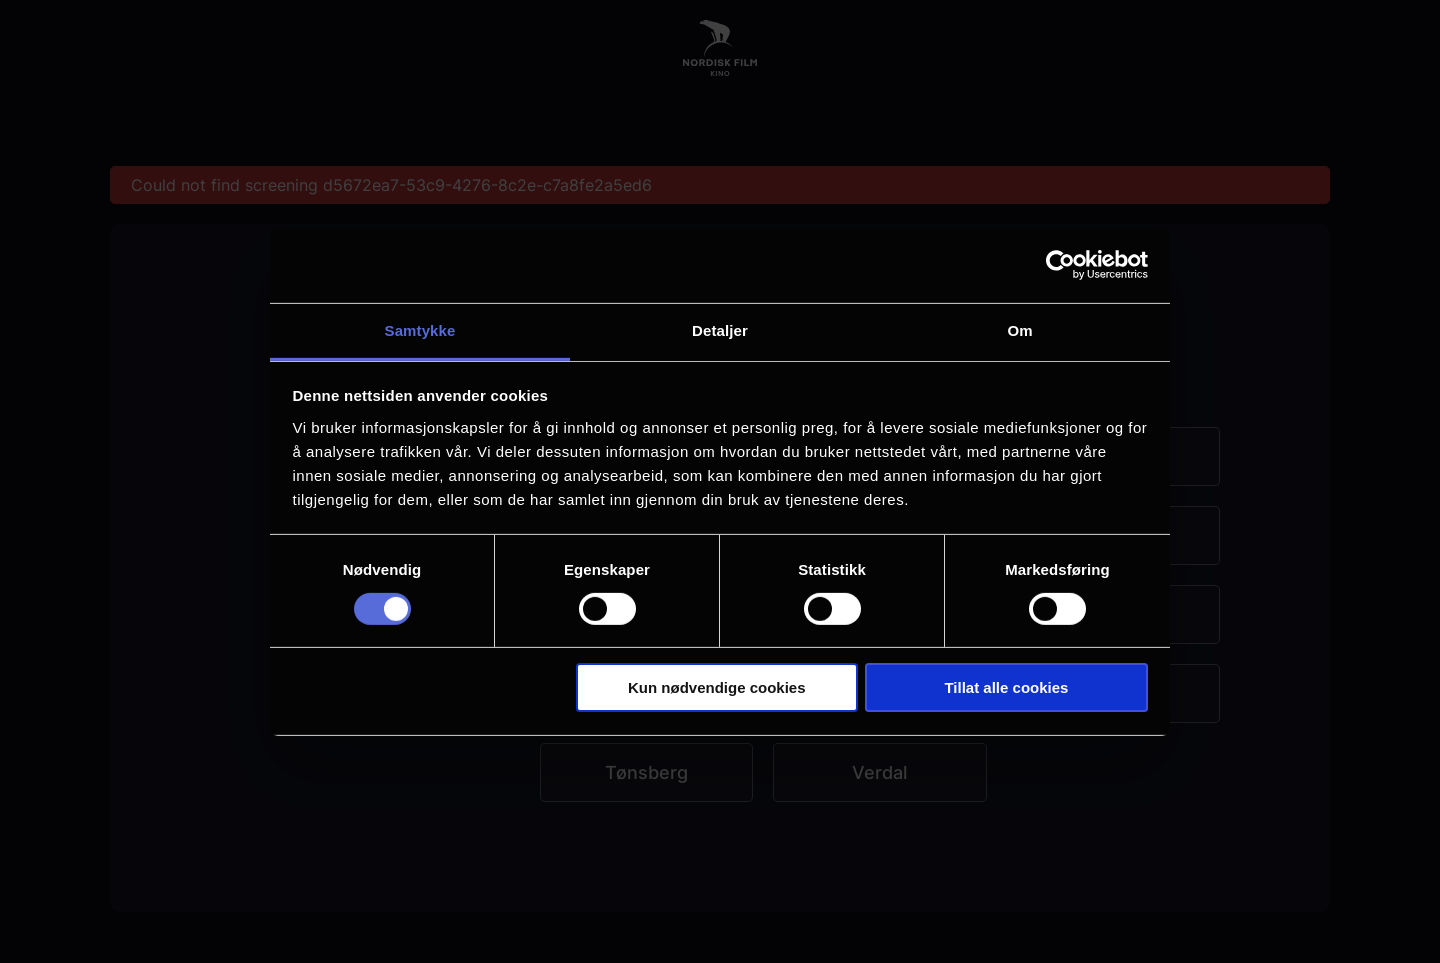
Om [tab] (1019, 329)
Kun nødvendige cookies (717, 687)
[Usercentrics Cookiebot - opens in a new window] (1060, 265)
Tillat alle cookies (1006, 687)
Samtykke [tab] (420, 329)
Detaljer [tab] (720, 329)
